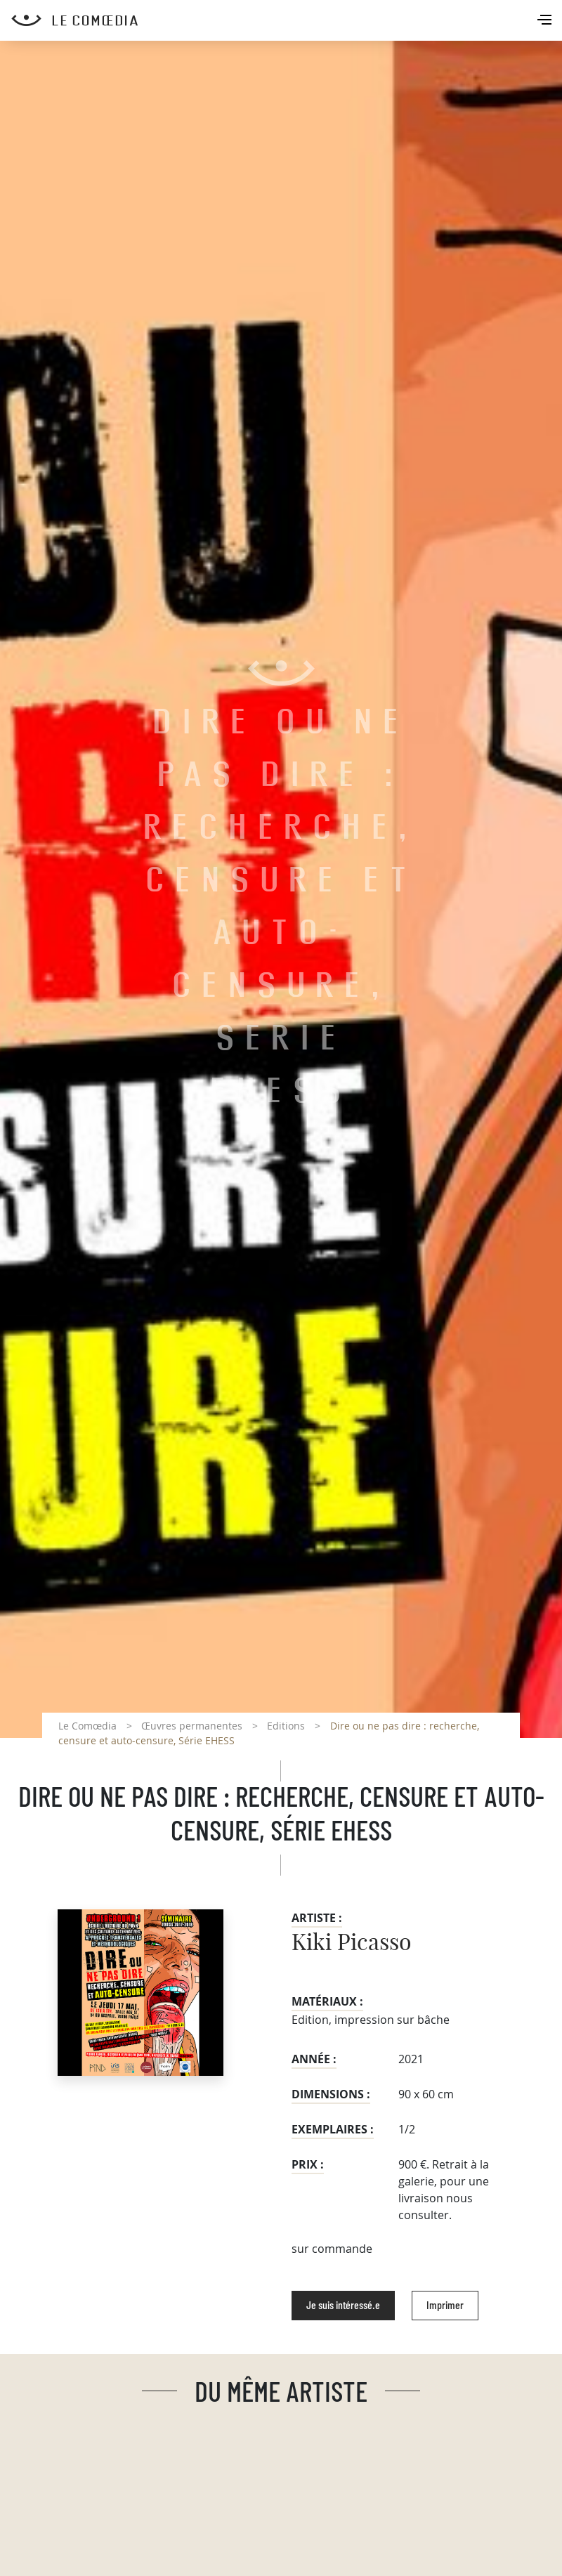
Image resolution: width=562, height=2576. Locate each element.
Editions (286, 1725)
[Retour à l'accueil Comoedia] (286, 20)
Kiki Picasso (352, 1943)
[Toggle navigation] (546, 21)
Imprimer (445, 2305)
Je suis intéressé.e (343, 2305)
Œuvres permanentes (191, 1725)
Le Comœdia (87, 1725)
